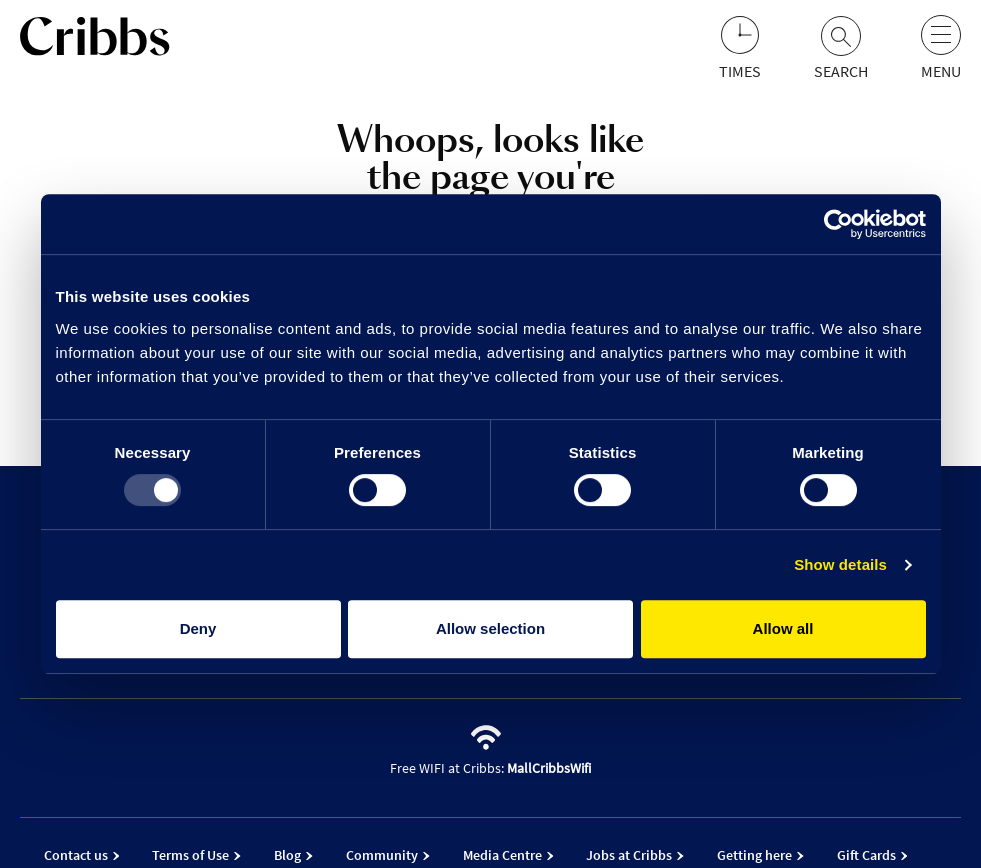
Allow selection (490, 628)
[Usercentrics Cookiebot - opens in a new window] (838, 224)
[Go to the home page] (95, 40)
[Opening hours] (740, 48)
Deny (198, 628)
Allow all (783, 628)
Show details (840, 564)
